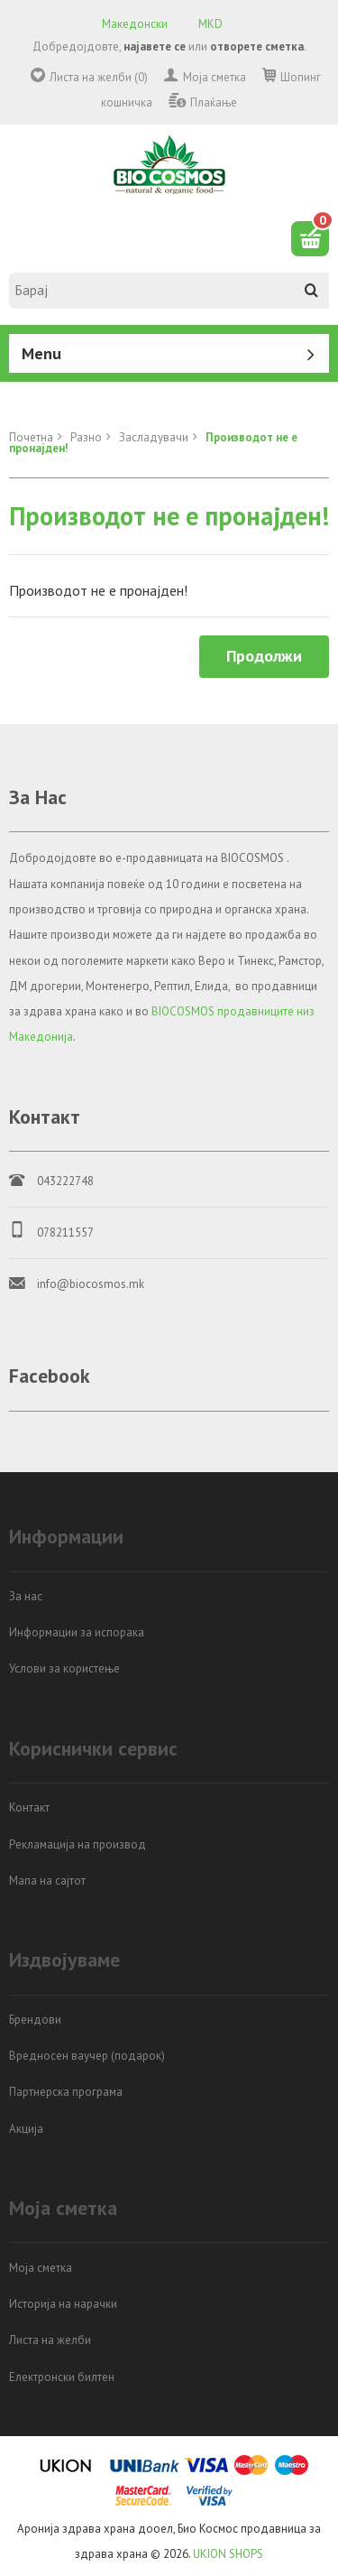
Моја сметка (214, 77)
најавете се (154, 46)
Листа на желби (50, 2340)
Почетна (31, 437)
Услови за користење (64, 1668)
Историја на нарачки (63, 2304)
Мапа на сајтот (47, 1880)
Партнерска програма (66, 2091)
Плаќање (213, 102)
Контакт (29, 1807)
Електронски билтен (61, 2377)
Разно (86, 437)
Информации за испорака (76, 1632)
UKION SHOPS (228, 2554)
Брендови (35, 2019)
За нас (25, 1596)
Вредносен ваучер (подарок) (87, 2055)
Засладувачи (153, 437)
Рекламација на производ (77, 1844)
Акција (26, 2128)
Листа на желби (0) (99, 77)
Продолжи (264, 655)
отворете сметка (257, 46)
